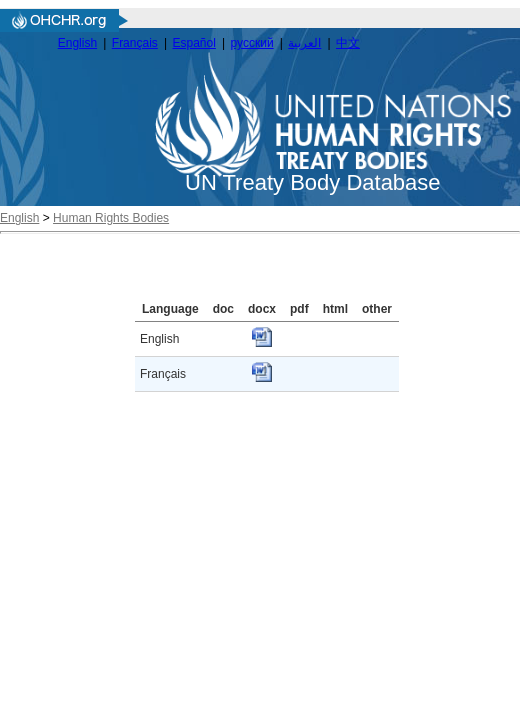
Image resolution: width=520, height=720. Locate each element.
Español (194, 43)
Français (135, 43)
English (77, 43)
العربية (304, 43)
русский (252, 43)
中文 (348, 43)
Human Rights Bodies (111, 218)
